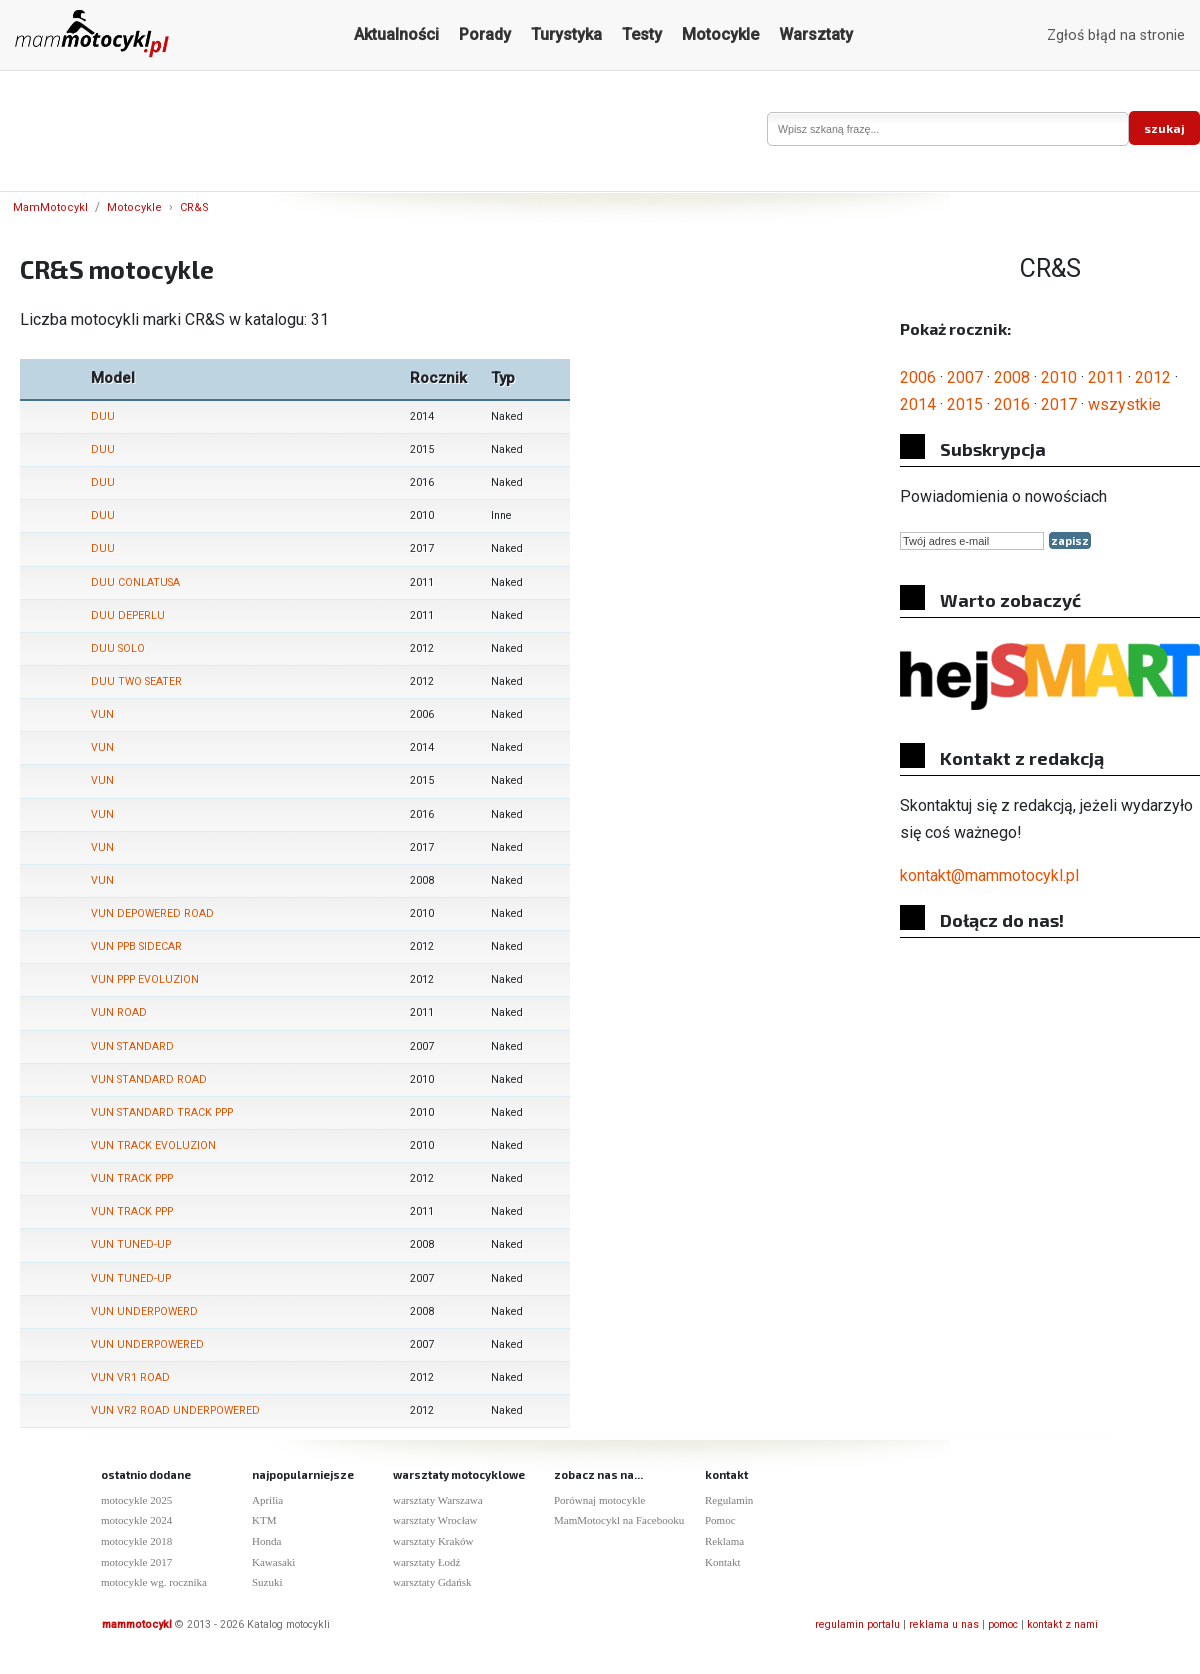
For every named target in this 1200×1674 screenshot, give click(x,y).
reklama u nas (944, 1624)
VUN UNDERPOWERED (147, 1344)
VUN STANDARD (132, 1046)
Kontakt (722, 1562)
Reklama (724, 1541)
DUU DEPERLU (128, 615)
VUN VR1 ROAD (130, 1377)
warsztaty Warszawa (438, 1500)
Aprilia (267, 1500)
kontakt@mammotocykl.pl (989, 875)
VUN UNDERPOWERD (144, 1311)
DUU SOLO (118, 648)
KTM (264, 1520)
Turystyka (566, 34)
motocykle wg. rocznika (154, 1582)
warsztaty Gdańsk (432, 1582)
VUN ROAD (119, 1012)
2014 (918, 404)
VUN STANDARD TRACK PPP (162, 1112)
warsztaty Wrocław (435, 1520)
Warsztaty (816, 34)
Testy (642, 34)
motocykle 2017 (136, 1562)
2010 (1059, 377)
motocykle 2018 (136, 1541)
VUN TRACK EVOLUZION (153, 1145)
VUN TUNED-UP (131, 1244)
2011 (1106, 377)
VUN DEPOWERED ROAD (152, 913)
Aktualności (396, 34)
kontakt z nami (1062, 1624)
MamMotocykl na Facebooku (619, 1520)
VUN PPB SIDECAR (136, 946)
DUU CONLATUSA (135, 582)
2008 (1012, 377)
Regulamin (729, 1500)
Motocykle (720, 34)
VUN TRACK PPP (132, 1178)
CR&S (194, 207)
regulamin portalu (857, 1624)
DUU (103, 416)
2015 (965, 404)
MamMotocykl (50, 207)
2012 (1153, 377)
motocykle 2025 (136, 1500)
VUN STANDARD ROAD (149, 1079)
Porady (485, 34)
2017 (1059, 404)
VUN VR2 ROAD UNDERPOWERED (175, 1410)
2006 (918, 377)
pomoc (1003, 1624)
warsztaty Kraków (433, 1541)
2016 (1012, 404)
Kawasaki (273, 1562)
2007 (965, 377)
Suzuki (267, 1582)
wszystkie (1124, 404)
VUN (102, 714)
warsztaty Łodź (427, 1562)
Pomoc (720, 1520)
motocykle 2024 (136, 1520)
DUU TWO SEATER (136, 681)
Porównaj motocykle (599, 1500)
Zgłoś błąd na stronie (1116, 35)
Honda (266, 1541)
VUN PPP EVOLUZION (145, 979)
